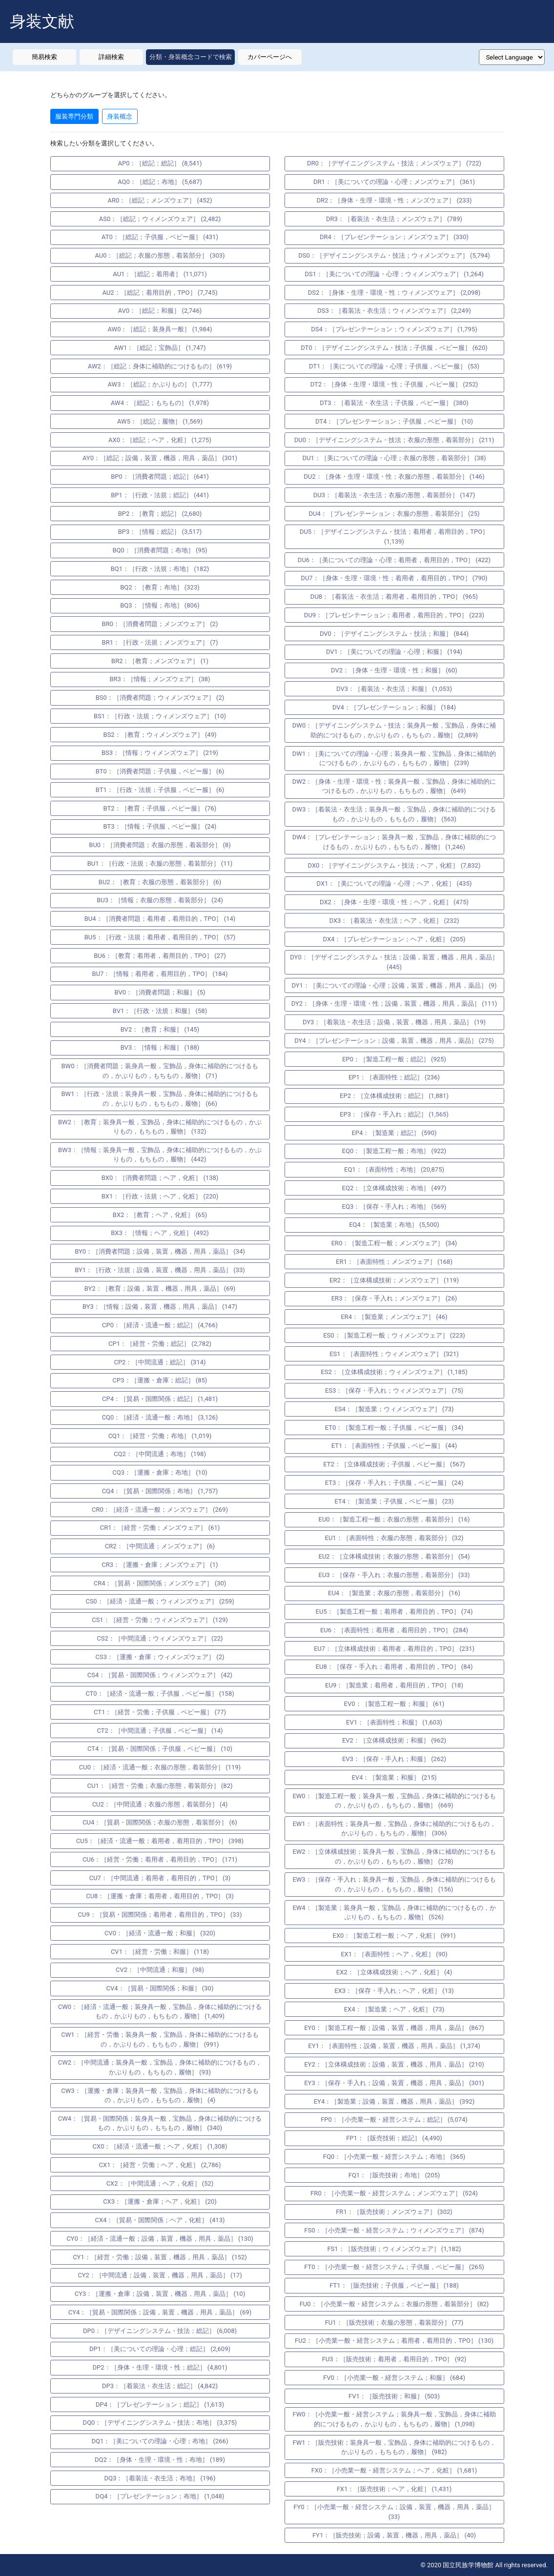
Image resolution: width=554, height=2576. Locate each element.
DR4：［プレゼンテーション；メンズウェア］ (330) (394, 237)
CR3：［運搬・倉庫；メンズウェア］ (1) (160, 1564)
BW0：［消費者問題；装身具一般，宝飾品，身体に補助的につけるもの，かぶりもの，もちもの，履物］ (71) (160, 1070)
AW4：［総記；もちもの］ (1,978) (160, 402)
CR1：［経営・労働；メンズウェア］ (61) (160, 1527)
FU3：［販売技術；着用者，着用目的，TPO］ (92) (394, 2359)
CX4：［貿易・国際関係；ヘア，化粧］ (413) (160, 2220)
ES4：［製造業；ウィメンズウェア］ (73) (393, 1409)
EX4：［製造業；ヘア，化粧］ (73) (394, 2009)
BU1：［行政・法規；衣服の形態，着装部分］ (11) (160, 863)
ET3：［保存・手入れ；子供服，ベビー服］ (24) (394, 1482)
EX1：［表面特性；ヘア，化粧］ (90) (394, 1954)
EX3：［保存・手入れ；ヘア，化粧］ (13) (394, 1990)
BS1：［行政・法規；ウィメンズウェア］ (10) (160, 716)
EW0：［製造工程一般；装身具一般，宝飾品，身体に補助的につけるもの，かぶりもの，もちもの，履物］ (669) (393, 1800)
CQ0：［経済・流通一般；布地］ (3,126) (160, 1417)
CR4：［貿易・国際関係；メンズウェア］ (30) (160, 1583)
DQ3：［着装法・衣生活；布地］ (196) (160, 2478)
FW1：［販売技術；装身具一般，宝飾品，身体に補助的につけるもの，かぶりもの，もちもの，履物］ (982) (393, 2447)
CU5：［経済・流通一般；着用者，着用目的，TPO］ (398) (160, 1841)
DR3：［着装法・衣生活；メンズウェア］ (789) (394, 219)
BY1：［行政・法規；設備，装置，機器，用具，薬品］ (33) (160, 1270)
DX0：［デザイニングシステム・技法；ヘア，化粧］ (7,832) (394, 865)
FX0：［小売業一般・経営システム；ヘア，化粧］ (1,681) (394, 2470)
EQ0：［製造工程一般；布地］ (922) (394, 1151)
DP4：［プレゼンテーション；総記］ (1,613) (160, 2404)
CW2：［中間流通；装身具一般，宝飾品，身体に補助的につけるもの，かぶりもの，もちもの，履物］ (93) (160, 2067)
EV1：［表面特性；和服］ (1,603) (394, 1722)
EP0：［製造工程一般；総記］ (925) (394, 1059)
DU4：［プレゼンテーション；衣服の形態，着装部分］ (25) (393, 513)
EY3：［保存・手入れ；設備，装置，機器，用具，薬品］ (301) (394, 2083)
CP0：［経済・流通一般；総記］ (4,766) (160, 1325)
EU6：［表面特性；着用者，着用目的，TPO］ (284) (394, 1630)
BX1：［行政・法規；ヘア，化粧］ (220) (160, 1196)
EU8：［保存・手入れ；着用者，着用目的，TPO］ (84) (394, 1666)
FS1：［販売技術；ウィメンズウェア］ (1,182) (394, 2248)
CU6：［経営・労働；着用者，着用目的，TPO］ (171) (159, 1859)
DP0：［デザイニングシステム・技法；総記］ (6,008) (160, 2330)
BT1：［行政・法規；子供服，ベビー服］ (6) (160, 789)
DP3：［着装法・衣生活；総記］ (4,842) (160, 2386)
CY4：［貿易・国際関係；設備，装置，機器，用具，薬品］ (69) (159, 2312)
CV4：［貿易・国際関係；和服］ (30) (160, 1988)
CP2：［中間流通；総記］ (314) (159, 1362)
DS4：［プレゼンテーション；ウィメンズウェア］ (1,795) (394, 329)
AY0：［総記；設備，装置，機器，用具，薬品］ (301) (159, 458)
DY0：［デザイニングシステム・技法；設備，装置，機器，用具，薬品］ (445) (394, 962)
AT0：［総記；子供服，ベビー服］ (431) (160, 237)
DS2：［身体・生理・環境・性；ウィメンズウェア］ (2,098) (394, 292)
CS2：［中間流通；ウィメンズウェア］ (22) (160, 1638)
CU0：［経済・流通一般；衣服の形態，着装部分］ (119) (160, 1767)
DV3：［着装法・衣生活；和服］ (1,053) (394, 688)
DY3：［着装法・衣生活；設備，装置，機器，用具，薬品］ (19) (394, 1022)
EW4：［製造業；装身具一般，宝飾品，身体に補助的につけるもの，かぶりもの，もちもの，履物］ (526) (393, 1912)
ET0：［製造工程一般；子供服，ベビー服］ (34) (394, 1427)
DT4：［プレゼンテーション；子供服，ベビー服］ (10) (394, 421)
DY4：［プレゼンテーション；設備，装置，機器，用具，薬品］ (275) (394, 1040)
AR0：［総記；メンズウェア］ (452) (160, 200)
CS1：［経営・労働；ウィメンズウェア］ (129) (160, 1619)
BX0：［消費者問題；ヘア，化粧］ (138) (160, 1177)
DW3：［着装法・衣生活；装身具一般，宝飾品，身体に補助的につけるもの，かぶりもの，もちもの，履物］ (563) (394, 814)
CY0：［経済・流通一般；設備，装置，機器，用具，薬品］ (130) (159, 2238)
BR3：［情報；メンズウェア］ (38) (159, 679)
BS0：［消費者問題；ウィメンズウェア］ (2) (160, 697)
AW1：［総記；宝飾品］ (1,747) (160, 347)
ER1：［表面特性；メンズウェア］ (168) (394, 1261)
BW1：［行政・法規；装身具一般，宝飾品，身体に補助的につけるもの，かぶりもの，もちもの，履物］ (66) (160, 1098)
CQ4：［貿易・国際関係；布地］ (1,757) (160, 1491)
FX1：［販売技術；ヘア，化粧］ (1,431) (394, 2489)
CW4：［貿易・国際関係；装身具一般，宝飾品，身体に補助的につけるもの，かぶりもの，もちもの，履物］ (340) (160, 2123)
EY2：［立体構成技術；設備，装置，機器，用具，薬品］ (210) (394, 2064)
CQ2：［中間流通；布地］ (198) (160, 1454)
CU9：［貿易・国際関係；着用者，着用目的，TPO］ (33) (160, 1914)
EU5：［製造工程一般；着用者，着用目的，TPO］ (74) (394, 1611)
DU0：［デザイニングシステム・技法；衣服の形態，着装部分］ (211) (394, 440)
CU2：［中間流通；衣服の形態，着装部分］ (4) (160, 1804)
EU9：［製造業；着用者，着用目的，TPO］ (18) (394, 1685)
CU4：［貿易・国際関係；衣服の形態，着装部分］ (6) (159, 1822)
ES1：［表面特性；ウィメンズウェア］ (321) (394, 1354)
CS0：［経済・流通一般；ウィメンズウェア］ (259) (159, 1601)
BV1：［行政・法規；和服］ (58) (160, 1010)
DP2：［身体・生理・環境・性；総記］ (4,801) (159, 2367)
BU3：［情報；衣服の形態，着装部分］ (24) (160, 900)
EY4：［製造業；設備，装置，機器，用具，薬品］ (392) (394, 2101)
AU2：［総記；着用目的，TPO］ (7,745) (160, 292)
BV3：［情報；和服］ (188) (160, 1047)
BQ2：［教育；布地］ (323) (159, 587)
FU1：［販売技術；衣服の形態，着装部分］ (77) (394, 2322)
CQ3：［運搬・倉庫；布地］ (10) (159, 1472)
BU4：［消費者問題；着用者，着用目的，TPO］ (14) (160, 918)
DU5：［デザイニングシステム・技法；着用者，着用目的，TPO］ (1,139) (394, 536)
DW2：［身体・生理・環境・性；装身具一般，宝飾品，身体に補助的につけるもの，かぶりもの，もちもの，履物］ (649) (394, 786)
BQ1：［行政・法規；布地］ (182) (160, 568)
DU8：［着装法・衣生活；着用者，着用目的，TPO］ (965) (394, 596)
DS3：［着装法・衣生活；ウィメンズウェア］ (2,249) (394, 310)
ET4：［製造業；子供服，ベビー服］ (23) (393, 1501)
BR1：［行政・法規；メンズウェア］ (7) (160, 642)
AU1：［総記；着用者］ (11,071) (159, 274)
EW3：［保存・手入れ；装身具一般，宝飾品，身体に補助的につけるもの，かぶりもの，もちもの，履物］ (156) (393, 1884)
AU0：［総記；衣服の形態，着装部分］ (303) (160, 255)
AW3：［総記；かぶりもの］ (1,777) (160, 384)
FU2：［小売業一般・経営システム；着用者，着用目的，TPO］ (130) (394, 2340)
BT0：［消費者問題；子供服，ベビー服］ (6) (160, 771)
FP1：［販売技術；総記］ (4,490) (394, 2138)
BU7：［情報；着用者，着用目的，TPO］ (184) (160, 973)
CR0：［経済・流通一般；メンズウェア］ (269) (160, 1509)
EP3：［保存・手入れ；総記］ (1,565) (394, 1114)
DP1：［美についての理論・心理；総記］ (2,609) (159, 2349)
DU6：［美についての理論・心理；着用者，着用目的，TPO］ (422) (394, 560)
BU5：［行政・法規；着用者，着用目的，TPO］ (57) (160, 937)
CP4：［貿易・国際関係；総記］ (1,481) (160, 1398)
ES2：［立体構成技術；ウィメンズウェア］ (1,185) (394, 1372)
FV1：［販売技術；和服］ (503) (394, 2396)
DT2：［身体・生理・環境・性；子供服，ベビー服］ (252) (394, 384)
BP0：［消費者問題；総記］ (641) (160, 476)
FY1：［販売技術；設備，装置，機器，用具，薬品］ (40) (394, 2535)
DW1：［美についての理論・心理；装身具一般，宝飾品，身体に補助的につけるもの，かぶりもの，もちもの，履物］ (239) (394, 758)
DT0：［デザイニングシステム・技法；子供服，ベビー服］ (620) (394, 347)
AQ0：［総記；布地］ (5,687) (160, 181)
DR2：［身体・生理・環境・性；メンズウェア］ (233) (394, 200)
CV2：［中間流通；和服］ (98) (160, 1969)
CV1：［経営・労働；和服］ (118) (160, 1951)
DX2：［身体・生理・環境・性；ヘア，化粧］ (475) (394, 902)
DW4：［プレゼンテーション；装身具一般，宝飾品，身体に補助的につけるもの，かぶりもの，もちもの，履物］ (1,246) (394, 842)
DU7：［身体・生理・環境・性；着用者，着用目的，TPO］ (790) (394, 578)
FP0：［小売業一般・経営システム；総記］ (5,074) (394, 2119)
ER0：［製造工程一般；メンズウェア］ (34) (394, 1243)
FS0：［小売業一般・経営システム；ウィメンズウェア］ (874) (394, 2230)
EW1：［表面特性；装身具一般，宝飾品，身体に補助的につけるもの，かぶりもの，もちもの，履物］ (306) (393, 1828)
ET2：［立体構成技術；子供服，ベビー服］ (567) (394, 1464)
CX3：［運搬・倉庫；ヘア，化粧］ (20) (160, 2201)
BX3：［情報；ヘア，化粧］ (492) (160, 1233)
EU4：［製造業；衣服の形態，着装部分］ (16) (394, 1593)
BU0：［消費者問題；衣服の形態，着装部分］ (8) (159, 845)
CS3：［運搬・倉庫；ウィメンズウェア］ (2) (160, 1657)
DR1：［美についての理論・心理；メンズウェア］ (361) (394, 181)
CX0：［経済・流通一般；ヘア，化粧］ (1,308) (160, 2146)
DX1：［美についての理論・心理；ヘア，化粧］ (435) (394, 883)
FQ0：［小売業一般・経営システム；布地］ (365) (394, 2156)
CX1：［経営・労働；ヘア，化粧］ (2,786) (160, 2165)
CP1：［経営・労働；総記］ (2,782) (159, 1343)
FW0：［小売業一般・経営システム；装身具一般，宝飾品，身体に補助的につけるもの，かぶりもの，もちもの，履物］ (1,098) (393, 2419)
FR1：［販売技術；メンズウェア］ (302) (394, 2211)
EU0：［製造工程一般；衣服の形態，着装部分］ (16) (394, 1519)
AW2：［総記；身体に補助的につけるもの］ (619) (160, 366)
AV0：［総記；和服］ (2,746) (160, 310)
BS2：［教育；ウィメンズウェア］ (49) (160, 734)
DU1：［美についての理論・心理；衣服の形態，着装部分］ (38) (394, 458)
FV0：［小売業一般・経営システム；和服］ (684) (394, 2377)
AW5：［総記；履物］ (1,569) (160, 421)
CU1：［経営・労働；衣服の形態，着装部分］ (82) (159, 1785)
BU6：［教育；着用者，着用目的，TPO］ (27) (160, 955)
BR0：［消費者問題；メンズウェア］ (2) (160, 624)
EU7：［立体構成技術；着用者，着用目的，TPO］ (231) (394, 1648)
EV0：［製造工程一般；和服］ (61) (394, 1703)
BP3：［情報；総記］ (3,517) (160, 531)
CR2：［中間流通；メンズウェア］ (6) (160, 1546)
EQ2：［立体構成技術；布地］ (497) (394, 1188)
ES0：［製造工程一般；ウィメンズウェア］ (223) (394, 1335)
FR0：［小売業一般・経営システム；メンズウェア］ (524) (394, 2193)
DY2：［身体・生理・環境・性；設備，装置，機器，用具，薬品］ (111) (394, 1003)
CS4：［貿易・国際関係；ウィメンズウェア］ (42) (159, 1675)
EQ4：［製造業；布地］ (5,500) (394, 1224)
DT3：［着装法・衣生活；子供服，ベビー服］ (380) (394, 402)
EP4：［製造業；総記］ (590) (393, 1132)
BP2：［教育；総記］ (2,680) (160, 513)
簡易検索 (44, 57)
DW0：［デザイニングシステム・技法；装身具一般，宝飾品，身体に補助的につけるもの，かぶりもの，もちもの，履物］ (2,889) (394, 730)
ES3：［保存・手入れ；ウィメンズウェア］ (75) (394, 1390)
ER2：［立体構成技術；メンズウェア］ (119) (394, 1280)
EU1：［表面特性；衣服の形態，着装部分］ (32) (394, 1538)
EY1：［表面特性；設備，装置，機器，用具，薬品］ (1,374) (394, 2045)
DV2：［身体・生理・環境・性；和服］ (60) (394, 670)
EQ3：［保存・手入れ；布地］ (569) (394, 1206)
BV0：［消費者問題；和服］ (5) (159, 992)
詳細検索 (111, 57)
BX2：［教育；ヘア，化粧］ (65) (160, 1214)
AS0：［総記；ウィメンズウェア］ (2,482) (160, 219)
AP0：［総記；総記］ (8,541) (160, 163)
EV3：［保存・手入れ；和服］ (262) (394, 1759)
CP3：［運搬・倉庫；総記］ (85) (160, 1380)
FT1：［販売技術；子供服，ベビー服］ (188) (394, 2285)
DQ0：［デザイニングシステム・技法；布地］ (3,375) (160, 2422)
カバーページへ (269, 57)
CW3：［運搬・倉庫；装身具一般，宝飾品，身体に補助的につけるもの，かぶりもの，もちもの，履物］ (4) (159, 2095)
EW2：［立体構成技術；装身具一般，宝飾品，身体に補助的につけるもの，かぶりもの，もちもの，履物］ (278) (393, 1856)
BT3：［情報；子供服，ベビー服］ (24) (160, 826)
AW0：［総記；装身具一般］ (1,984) (160, 329)
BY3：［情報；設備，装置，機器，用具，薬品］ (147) (159, 1306)
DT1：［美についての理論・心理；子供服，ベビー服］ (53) (394, 366)
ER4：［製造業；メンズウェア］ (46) (394, 1316)
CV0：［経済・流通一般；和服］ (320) (159, 1933)
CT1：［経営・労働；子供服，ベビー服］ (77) (160, 1712)
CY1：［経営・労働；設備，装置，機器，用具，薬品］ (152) (160, 2257)
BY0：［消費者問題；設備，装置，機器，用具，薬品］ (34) (160, 1251)
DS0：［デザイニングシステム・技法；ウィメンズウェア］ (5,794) (394, 255)
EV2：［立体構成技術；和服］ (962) (394, 1740)
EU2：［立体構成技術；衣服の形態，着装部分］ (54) (394, 1556)
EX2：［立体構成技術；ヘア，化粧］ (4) (394, 1972)
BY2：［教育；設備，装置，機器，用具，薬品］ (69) (160, 1288)
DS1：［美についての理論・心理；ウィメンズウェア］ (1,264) (394, 274)
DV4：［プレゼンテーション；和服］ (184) (394, 707)
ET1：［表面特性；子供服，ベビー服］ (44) (394, 1445)
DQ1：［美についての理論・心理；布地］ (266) (160, 2441)
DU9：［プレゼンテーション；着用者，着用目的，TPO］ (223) (394, 615)
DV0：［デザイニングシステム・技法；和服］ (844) (394, 633)
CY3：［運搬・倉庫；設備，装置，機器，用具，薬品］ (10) (160, 2293)
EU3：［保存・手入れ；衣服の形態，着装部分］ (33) (394, 1575)
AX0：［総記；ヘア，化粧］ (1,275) (159, 440)
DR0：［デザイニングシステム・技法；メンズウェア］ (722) (394, 163)
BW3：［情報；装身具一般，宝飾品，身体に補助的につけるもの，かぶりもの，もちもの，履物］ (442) (160, 1154)
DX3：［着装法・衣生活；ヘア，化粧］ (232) (394, 920)
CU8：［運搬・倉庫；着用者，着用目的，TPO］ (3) (160, 1896)
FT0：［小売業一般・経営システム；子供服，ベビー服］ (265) (394, 2267)
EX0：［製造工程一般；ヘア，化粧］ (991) (394, 1935)
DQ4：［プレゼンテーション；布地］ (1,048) (160, 2496)
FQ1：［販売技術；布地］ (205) (394, 2175)
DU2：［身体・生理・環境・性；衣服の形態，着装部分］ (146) (394, 476)
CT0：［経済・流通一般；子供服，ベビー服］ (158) (159, 1693)
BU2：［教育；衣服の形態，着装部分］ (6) (160, 882)
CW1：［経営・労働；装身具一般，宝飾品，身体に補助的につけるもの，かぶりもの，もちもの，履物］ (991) (159, 2039)
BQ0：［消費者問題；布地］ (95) (159, 550)
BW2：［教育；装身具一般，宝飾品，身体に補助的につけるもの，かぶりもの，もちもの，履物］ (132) (160, 1127)
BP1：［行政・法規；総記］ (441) (160, 495)
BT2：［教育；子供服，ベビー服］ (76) (160, 808)
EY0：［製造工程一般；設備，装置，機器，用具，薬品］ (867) (394, 2027)
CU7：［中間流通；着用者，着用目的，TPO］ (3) (160, 1878)
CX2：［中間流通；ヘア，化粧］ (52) (160, 2183)
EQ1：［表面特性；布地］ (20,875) (394, 1169)
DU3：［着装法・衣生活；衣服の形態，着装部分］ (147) (394, 495)
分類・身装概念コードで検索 (190, 57)
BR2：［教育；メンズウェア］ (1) (159, 661)
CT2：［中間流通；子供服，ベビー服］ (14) (160, 1730)
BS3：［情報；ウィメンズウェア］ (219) (160, 752)
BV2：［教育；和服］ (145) (160, 1029)
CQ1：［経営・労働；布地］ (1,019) (160, 1436)
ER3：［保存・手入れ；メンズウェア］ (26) (394, 1298)
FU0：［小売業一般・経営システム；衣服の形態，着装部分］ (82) (394, 2304)
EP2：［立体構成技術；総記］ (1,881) (394, 1095)
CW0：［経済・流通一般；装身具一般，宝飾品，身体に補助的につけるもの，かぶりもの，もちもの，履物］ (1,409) (160, 2011)
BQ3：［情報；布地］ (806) (159, 605)
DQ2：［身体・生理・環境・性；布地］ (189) (160, 2459)
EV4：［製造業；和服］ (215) (393, 1777)
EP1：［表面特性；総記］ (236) (394, 1077)
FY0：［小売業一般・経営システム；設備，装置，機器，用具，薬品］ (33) (393, 2511)
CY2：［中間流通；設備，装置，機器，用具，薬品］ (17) (160, 2275)
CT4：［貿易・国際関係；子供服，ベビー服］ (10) (159, 1748)
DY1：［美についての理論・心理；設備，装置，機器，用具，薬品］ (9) (394, 985)
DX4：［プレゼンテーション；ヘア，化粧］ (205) (394, 939)
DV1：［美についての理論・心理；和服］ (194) (394, 651)
